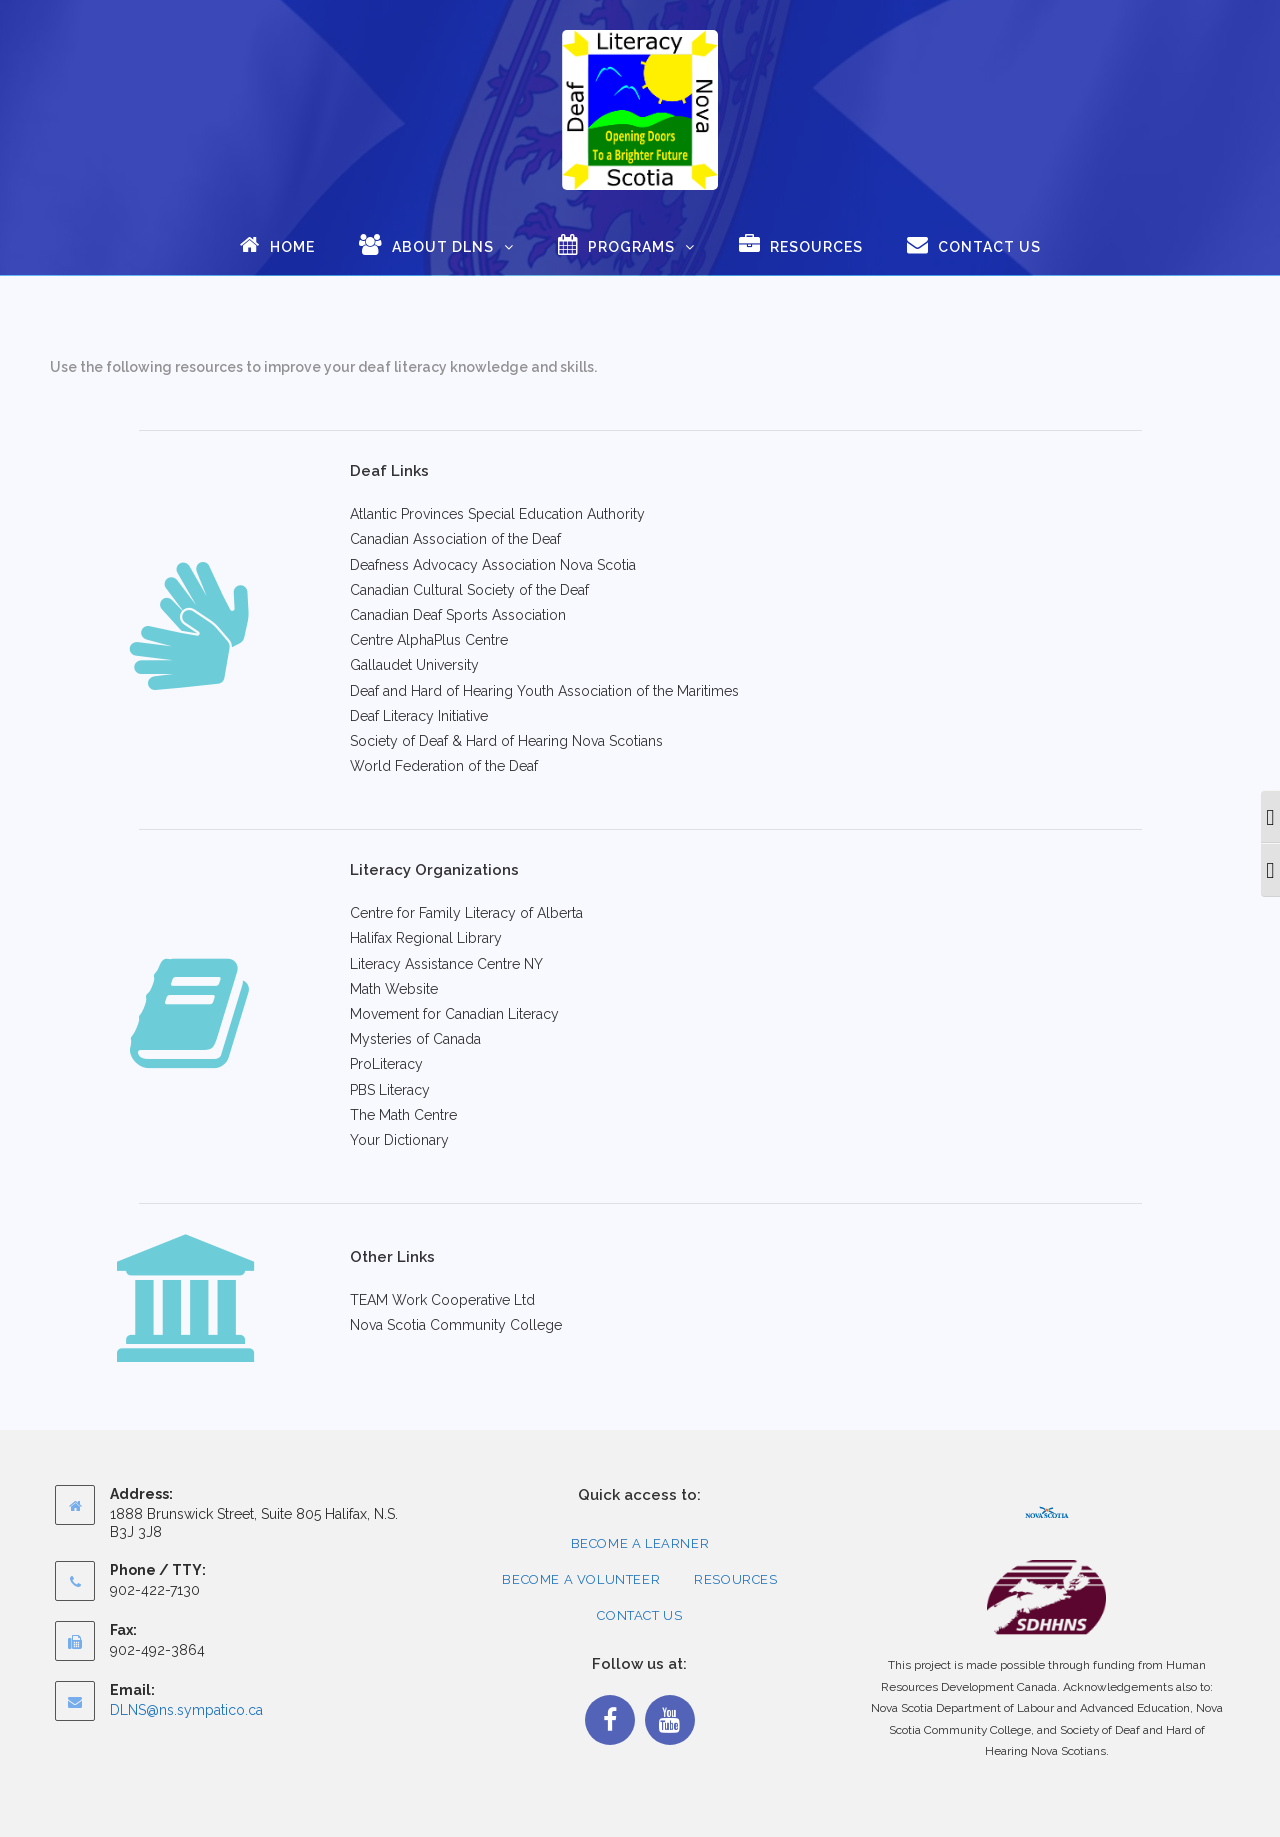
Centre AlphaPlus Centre (429, 640)
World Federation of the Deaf (444, 766)
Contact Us (639, 1615)
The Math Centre (403, 1115)
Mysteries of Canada (415, 1039)
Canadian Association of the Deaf (455, 539)
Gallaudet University (414, 665)
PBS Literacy (390, 1090)
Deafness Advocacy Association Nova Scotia (493, 565)
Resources (735, 1579)
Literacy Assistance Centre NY (446, 964)
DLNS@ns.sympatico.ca (186, 1710)
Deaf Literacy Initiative (419, 716)
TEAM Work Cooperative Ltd (442, 1300)
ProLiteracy (386, 1064)
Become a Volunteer (581, 1579)
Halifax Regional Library (426, 938)
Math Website (394, 989)
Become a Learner (640, 1543)
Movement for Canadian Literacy (454, 1014)
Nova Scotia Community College (456, 1325)
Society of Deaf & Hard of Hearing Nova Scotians (506, 741)
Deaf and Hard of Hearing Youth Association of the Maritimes (544, 691)
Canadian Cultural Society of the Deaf (469, 590)
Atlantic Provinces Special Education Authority (497, 514)
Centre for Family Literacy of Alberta (466, 913)
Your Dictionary (399, 1140)
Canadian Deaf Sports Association (458, 615)
